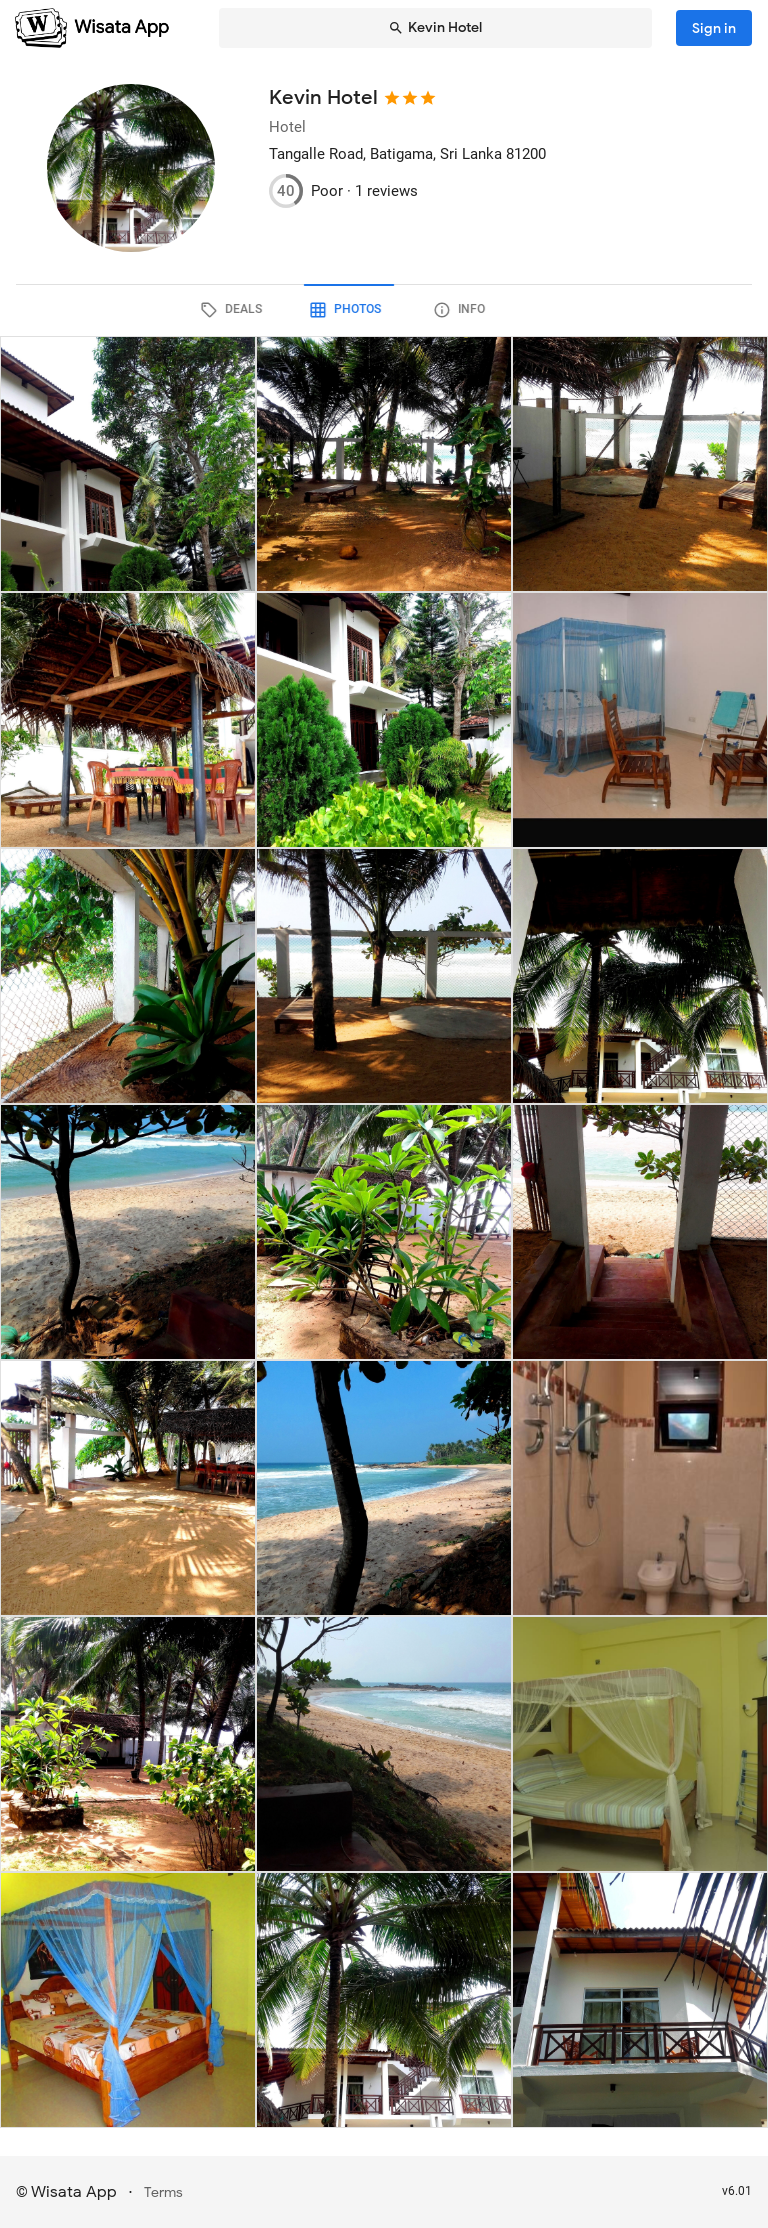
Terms (163, 2192)
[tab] (270, 310)
